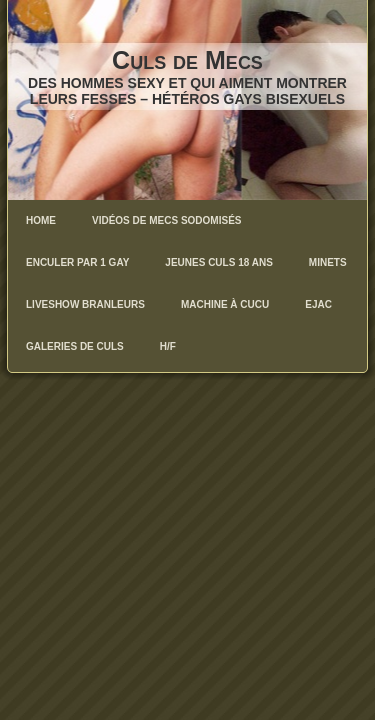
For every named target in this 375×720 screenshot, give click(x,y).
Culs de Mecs (187, 60)
